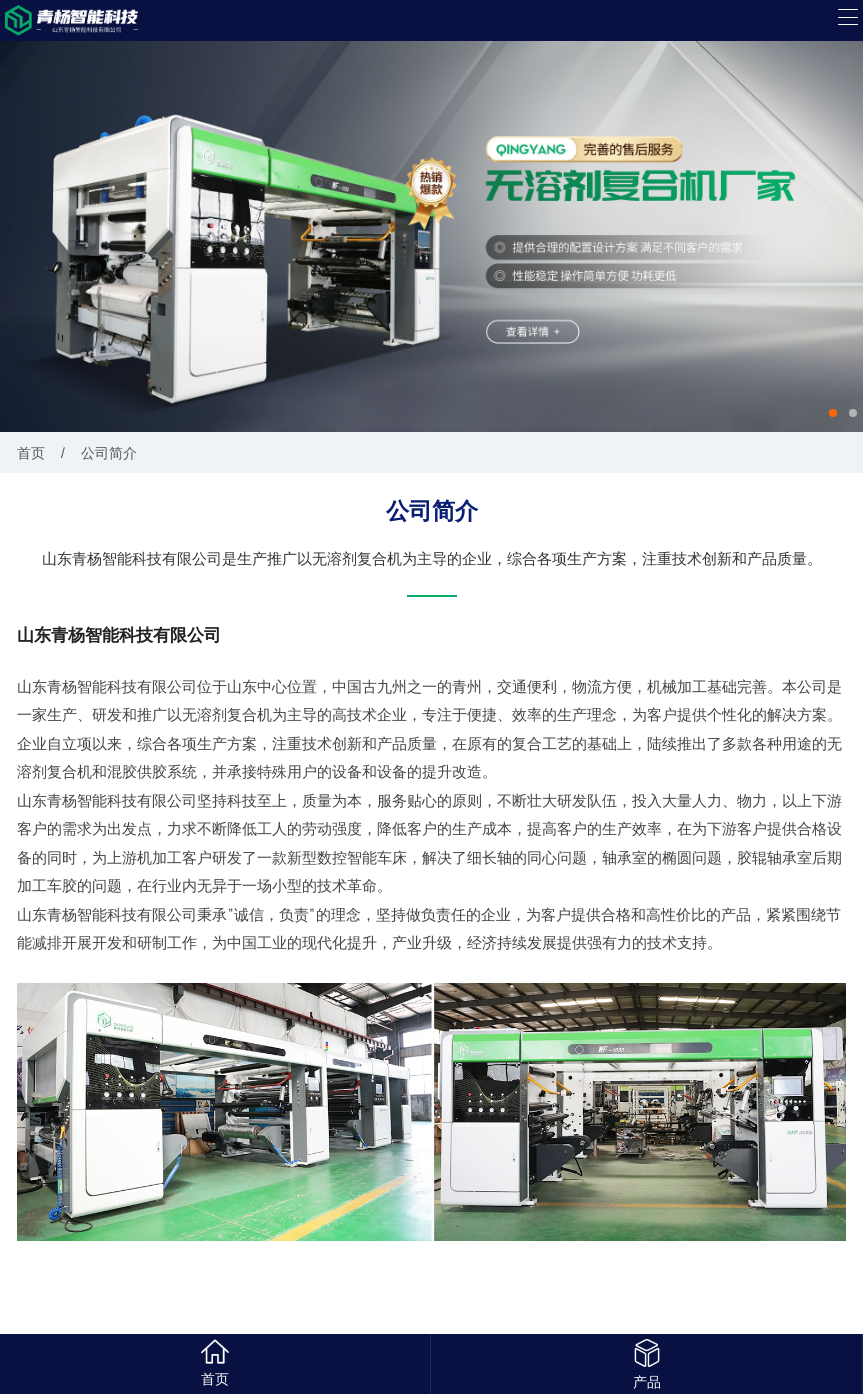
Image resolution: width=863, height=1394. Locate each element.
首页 (31, 452)
